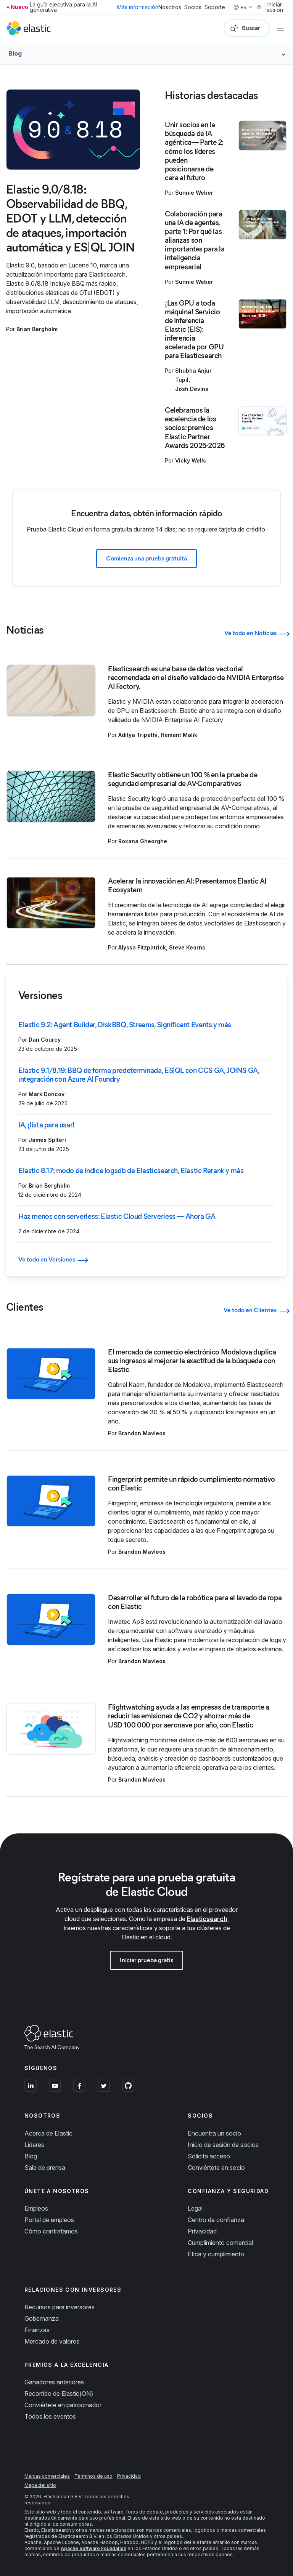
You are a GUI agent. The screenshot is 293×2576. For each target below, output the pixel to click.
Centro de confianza (216, 2220)
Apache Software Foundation (93, 2548)
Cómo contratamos (51, 2231)
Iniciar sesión (270, 7)
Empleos (36, 2208)
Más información (137, 7)
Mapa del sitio (40, 2485)
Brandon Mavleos (142, 1433)
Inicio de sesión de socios (223, 2145)
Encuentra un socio (214, 2133)
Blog (30, 2156)
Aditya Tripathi (138, 735)
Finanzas (37, 2330)
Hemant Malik (179, 735)
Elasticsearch (207, 1919)
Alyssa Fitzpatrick (142, 947)
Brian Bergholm (37, 329)
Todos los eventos (50, 2416)
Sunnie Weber (194, 192)
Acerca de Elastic (48, 2133)
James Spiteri (47, 1140)
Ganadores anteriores (54, 2382)
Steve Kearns (187, 947)
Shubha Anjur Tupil (193, 375)
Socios (192, 7)
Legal (195, 2208)
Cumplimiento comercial (220, 2242)
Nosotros (169, 7)
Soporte (214, 7)
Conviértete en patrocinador (62, 2405)
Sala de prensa (44, 2167)
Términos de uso (93, 2476)
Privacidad (202, 2231)
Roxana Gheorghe (142, 841)
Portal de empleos (49, 2220)
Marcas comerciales (47, 2476)
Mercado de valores (51, 2341)
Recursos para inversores (59, 2307)
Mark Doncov (46, 1094)
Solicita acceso (209, 2156)
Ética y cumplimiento (216, 2254)
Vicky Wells (190, 460)
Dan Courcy (45, 1039)
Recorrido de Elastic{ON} (58, 2393)
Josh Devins (191, 389)
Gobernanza (41, 2318)
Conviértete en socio (216, 2167)
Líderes (34, 2145)
